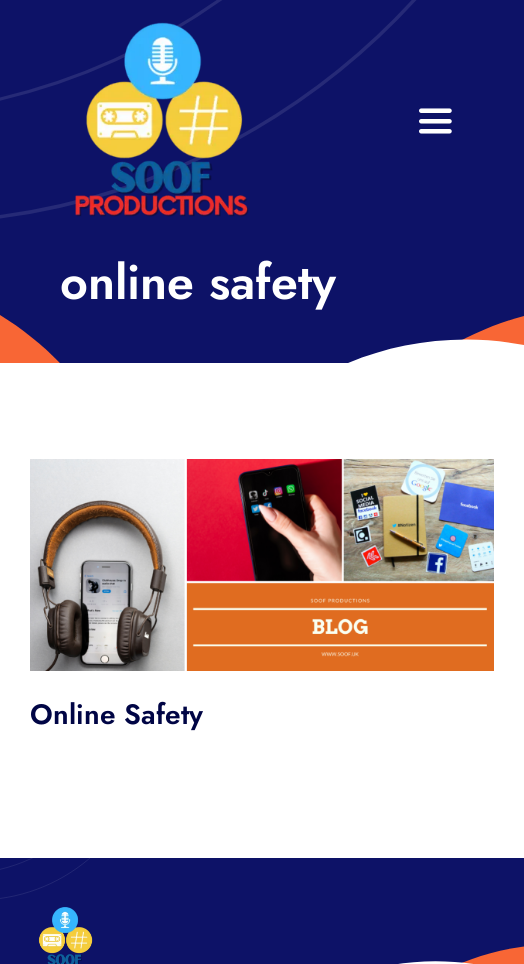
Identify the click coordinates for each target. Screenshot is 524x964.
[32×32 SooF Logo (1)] (161, 29)
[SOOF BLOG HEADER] (262, 468)
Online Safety (116, 714)
